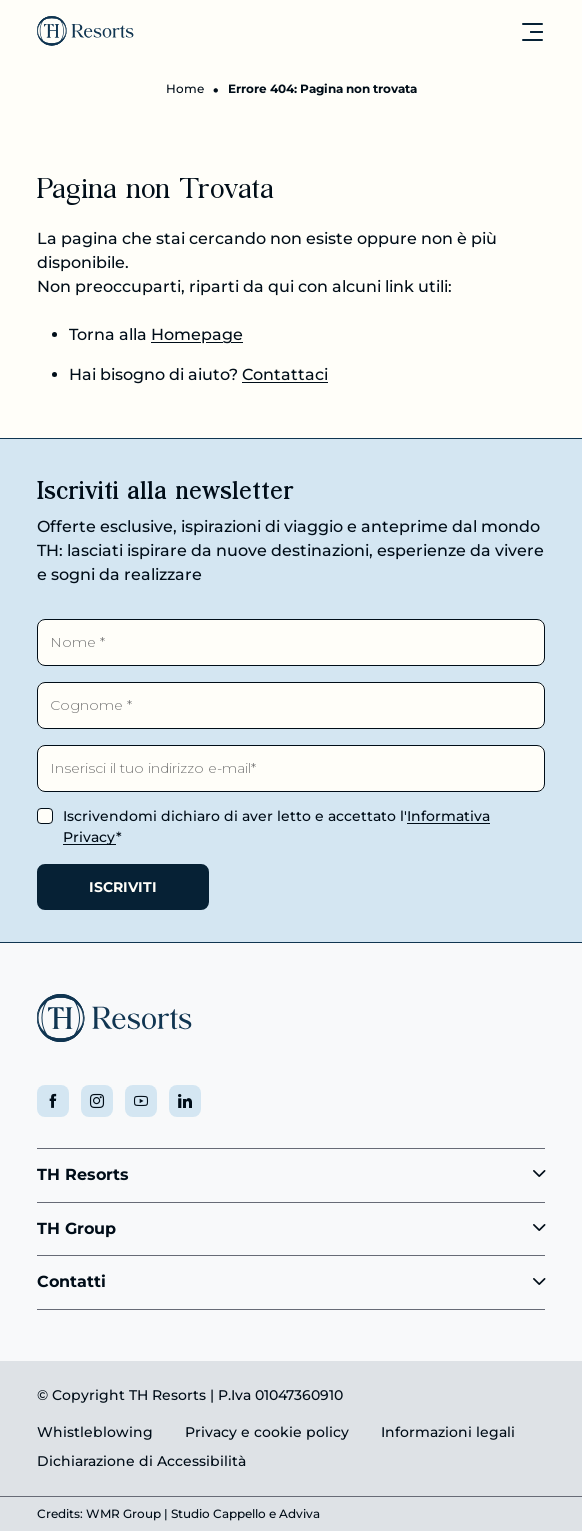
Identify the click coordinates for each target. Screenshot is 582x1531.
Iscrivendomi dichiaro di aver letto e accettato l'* (276, 826)
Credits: (60, 1513)
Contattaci (285, 374)
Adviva (299, 1513)
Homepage (197, 334)
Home (185, 88)
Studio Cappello (218, 1513)
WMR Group (123, 1513)
